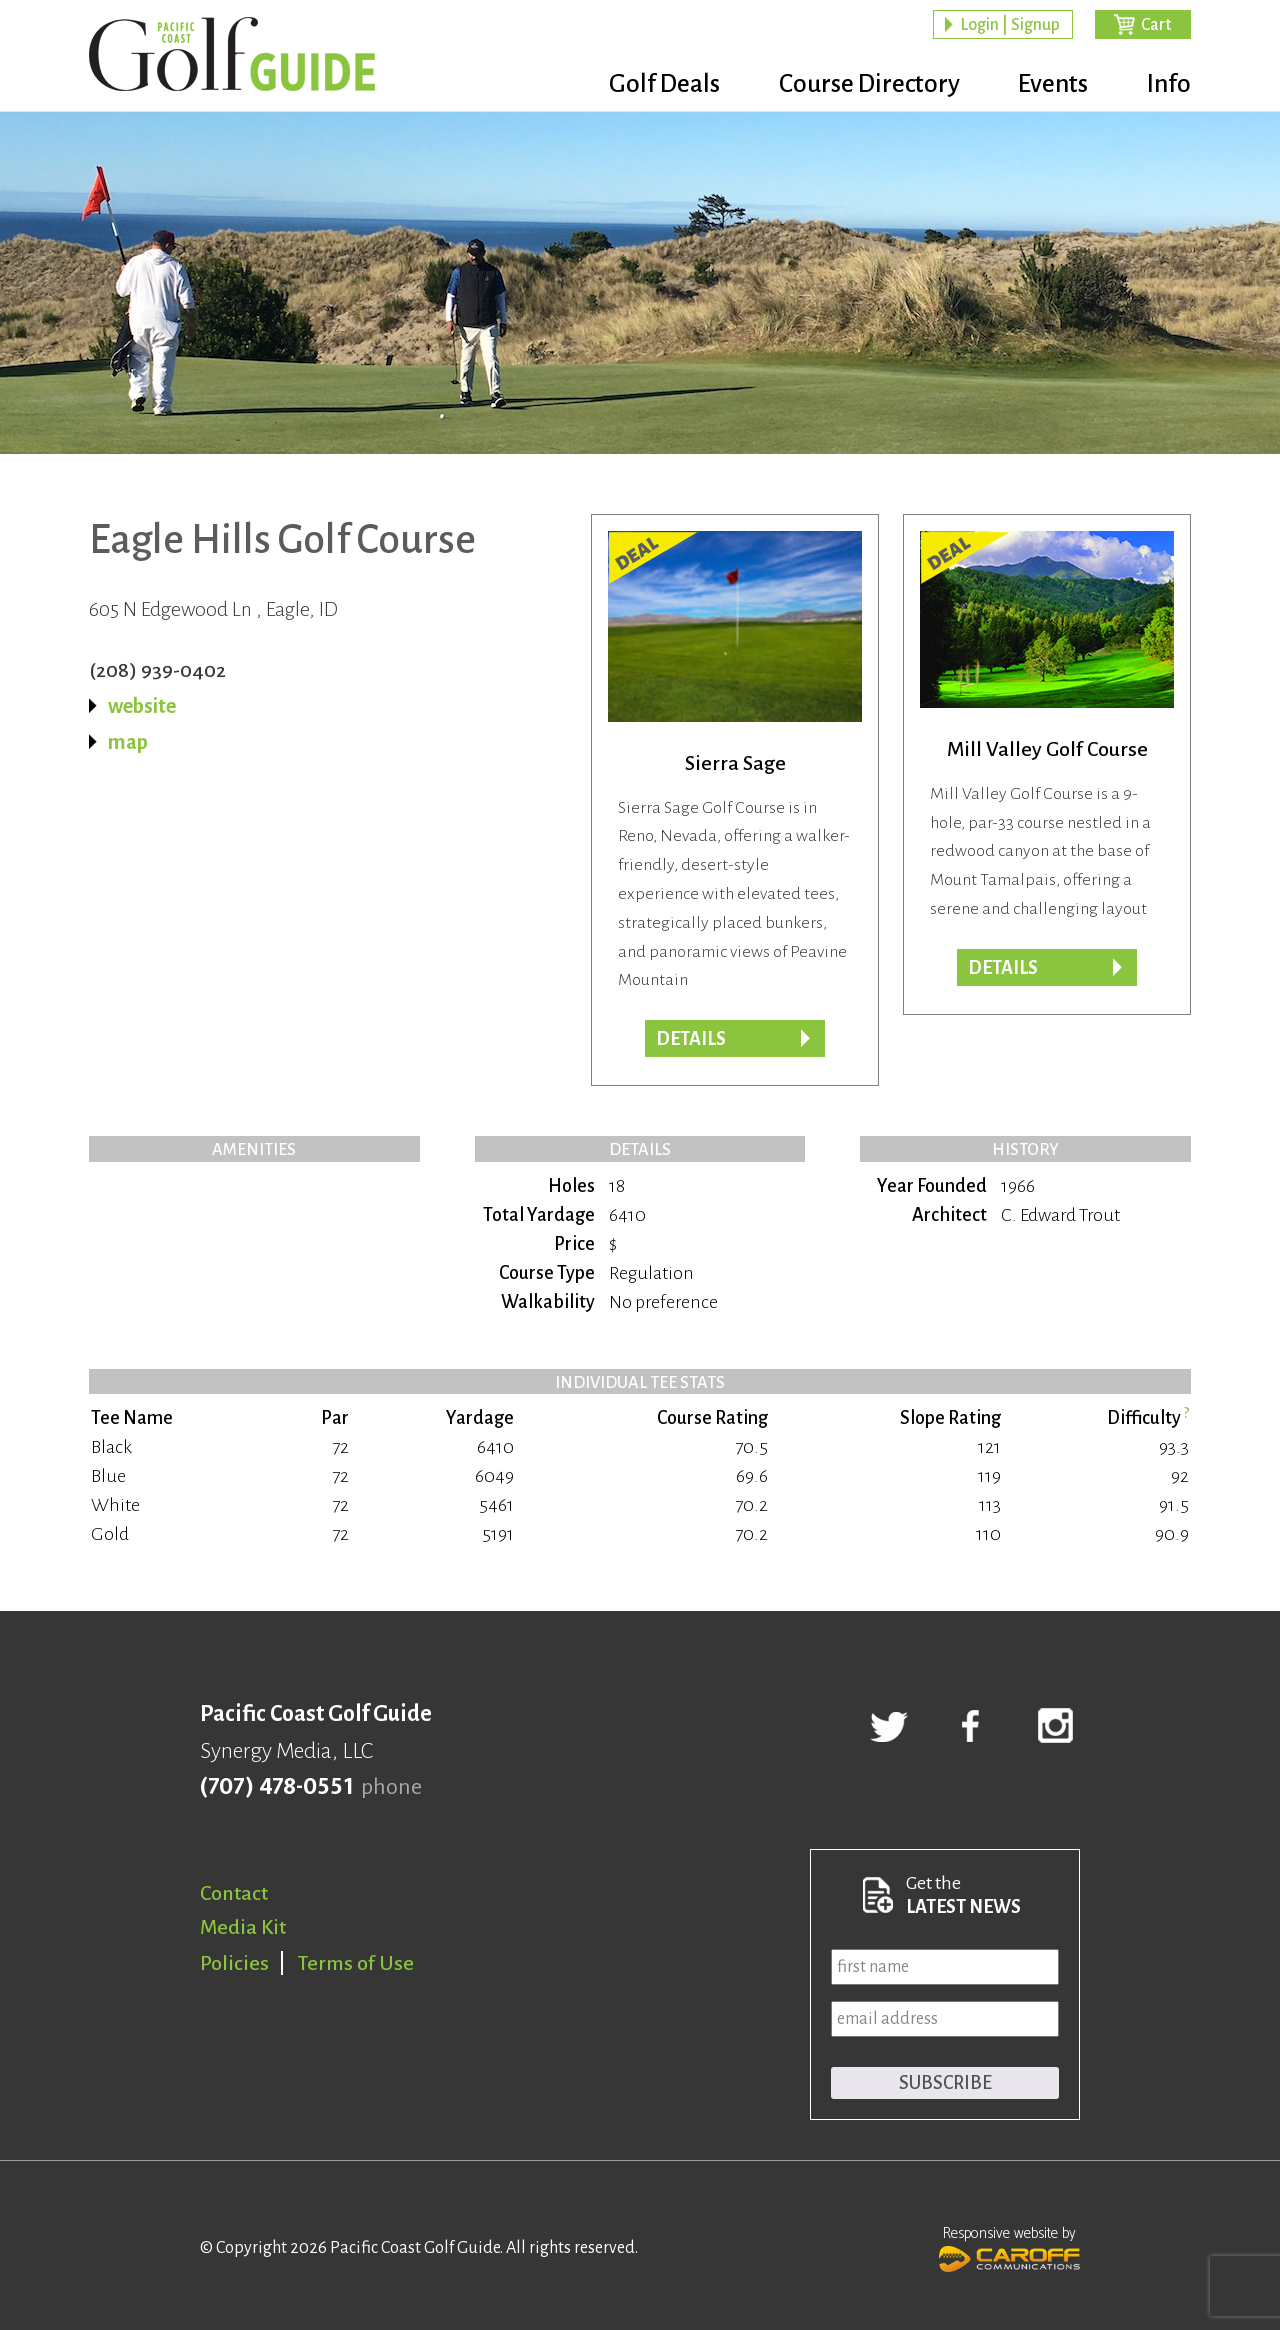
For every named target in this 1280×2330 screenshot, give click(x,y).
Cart (1156, 26)
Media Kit (243, 1927)
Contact (234, 1893)
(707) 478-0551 (276, 1787)
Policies (234, 1963)
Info (1168, 85)
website (142, 706)
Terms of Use (356, 1963)
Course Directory (850, 85)
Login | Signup (1010, 26)
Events (1044, 85)
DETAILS (1003, 968)
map (128, 742)
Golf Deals (637, 85)
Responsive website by (1009, 2247)
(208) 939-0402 (157, 670)
